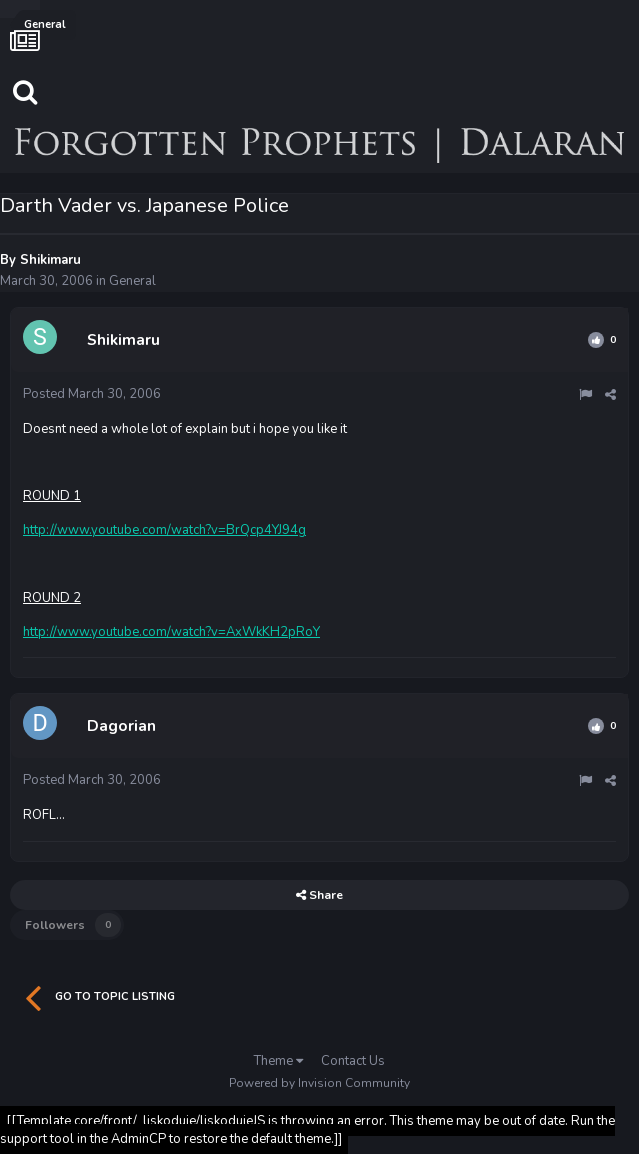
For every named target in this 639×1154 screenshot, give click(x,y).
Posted (92, 394)
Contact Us (353, 1061)
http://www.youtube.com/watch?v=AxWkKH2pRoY (171, 632)
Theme (278, 1061)
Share (319, 895)
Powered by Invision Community (319, 1083)
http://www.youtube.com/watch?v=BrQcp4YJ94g (164, 530)
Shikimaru (50, 260)
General (132, 281)
